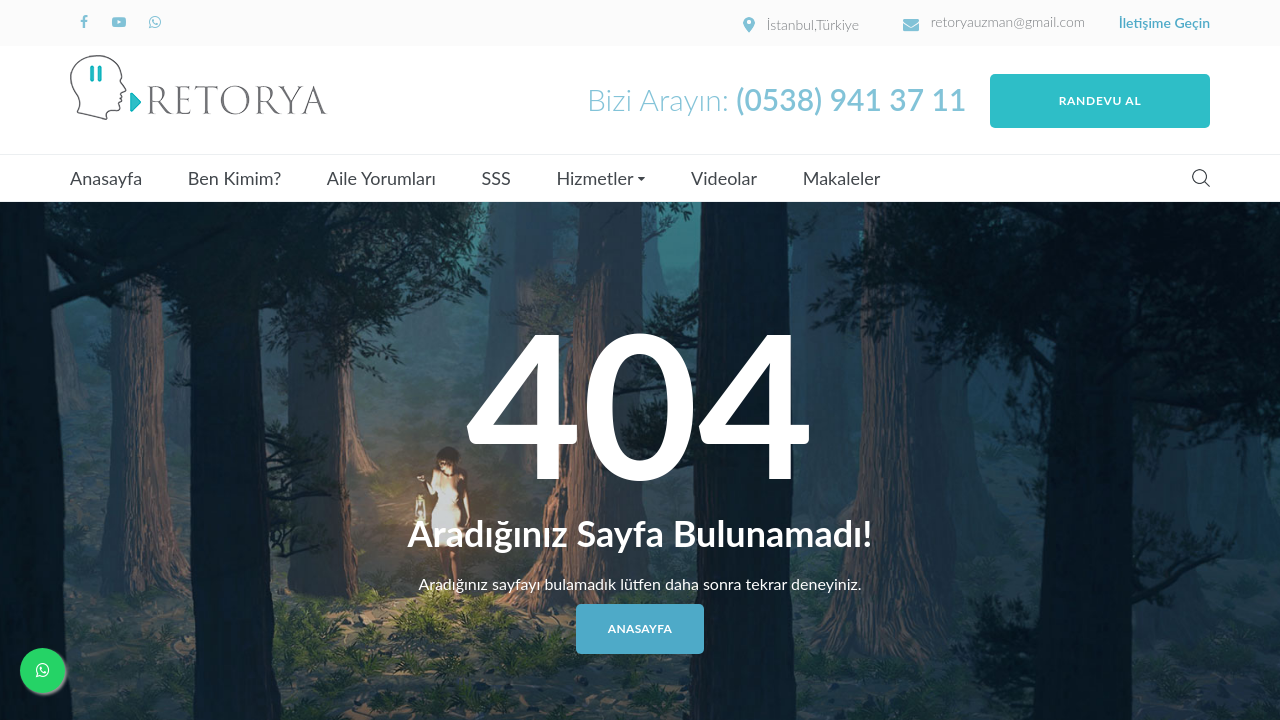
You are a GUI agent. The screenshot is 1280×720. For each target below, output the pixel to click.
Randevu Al (1100, 100)
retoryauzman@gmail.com (1008, 22)
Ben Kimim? (234, 178)
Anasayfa (106, 178)
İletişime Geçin (1164, 23)
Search (1201, 178)
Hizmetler (594, 178)
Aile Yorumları (381, 178)
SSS (496, 178)
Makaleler (842, 178)
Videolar (724, 178)
